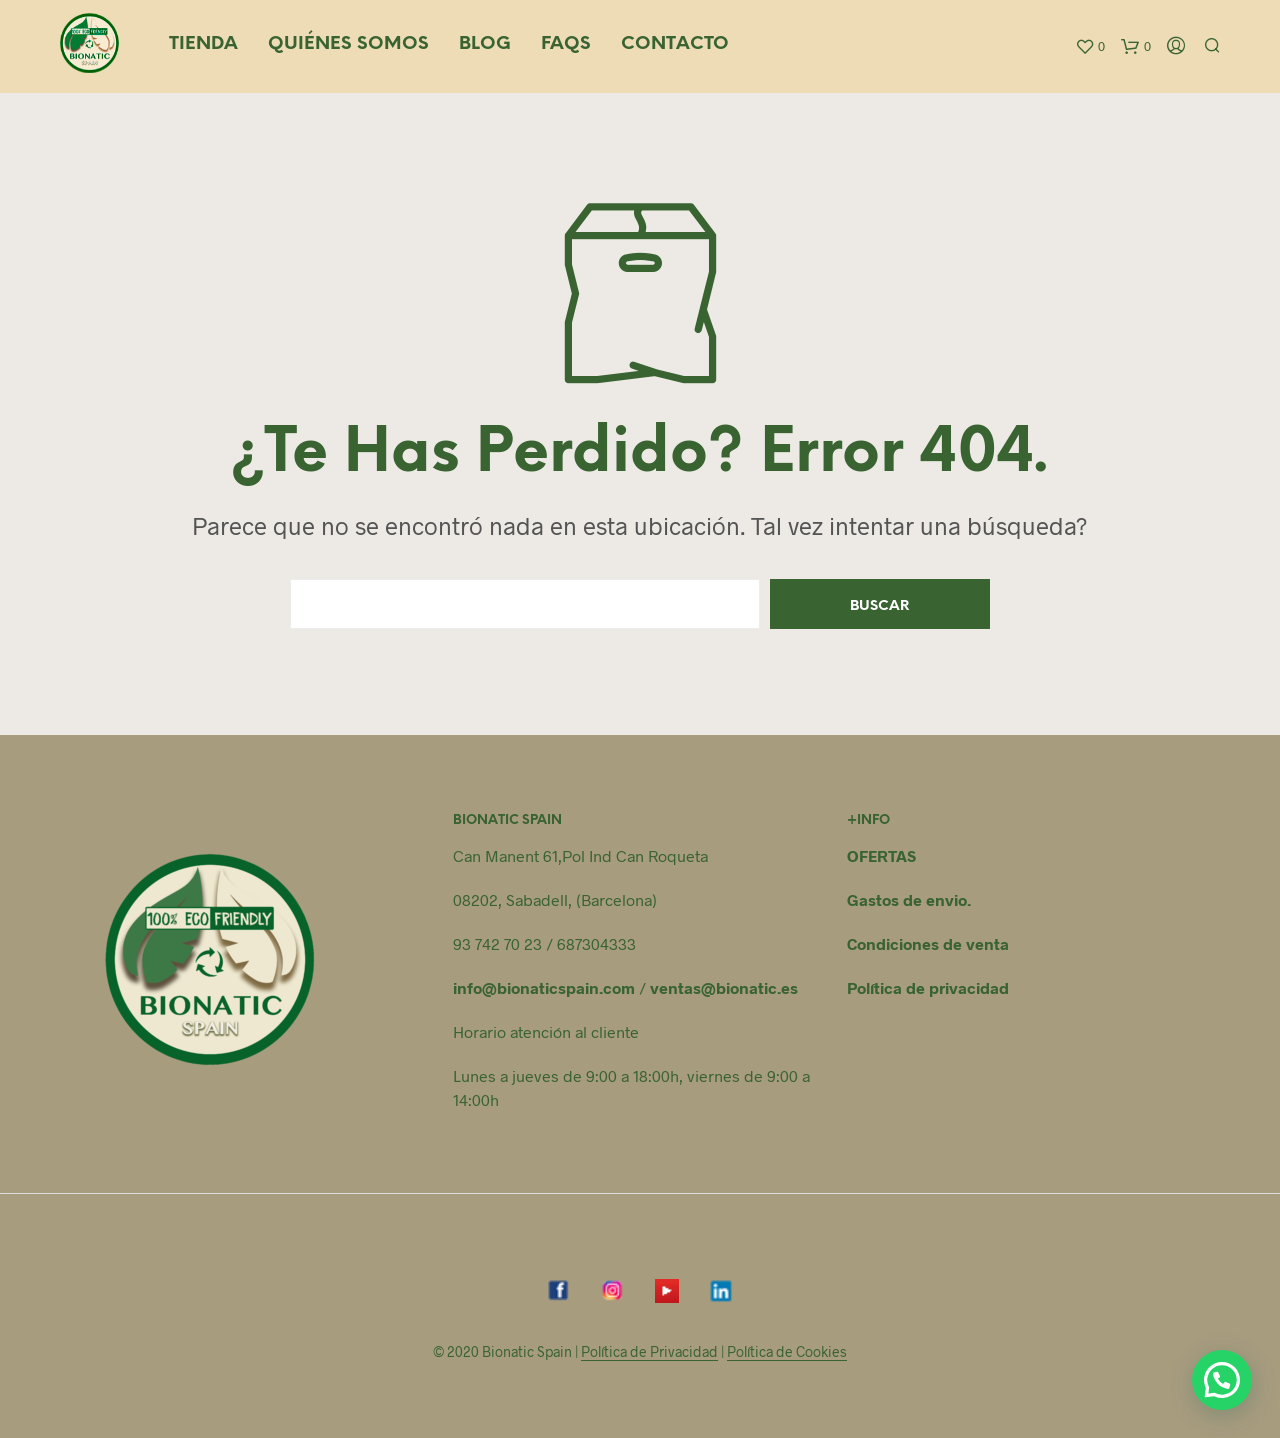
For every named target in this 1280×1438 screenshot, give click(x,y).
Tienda (203, 44)
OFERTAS (881, 855)
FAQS (566, 44)
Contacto (675, 44)
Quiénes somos (348, 44)
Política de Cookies (787, 1352)
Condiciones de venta (928, 943)
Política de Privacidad (649, 1352)
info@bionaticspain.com (544, 987)
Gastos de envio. (909, 899)
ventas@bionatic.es (724, 987)
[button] (1222, 1380)
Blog (485, 44)
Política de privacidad (928, 987)
